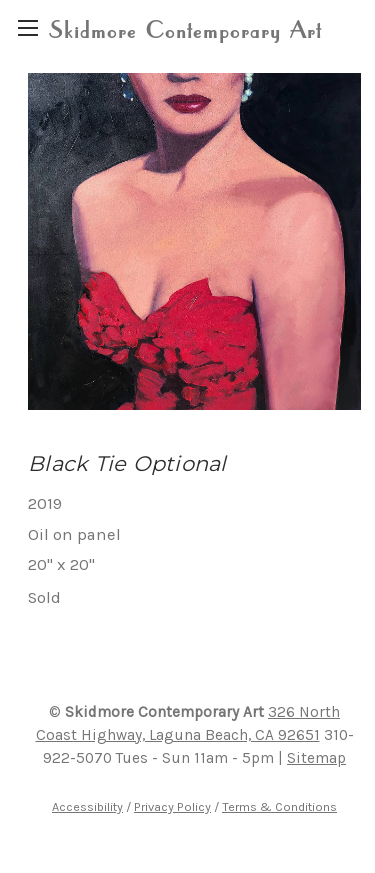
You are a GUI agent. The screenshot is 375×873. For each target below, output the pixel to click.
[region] (27, 27)
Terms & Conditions (279, 806)
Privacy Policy (172, 806)
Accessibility (87, 806)
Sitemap (316, 758)
